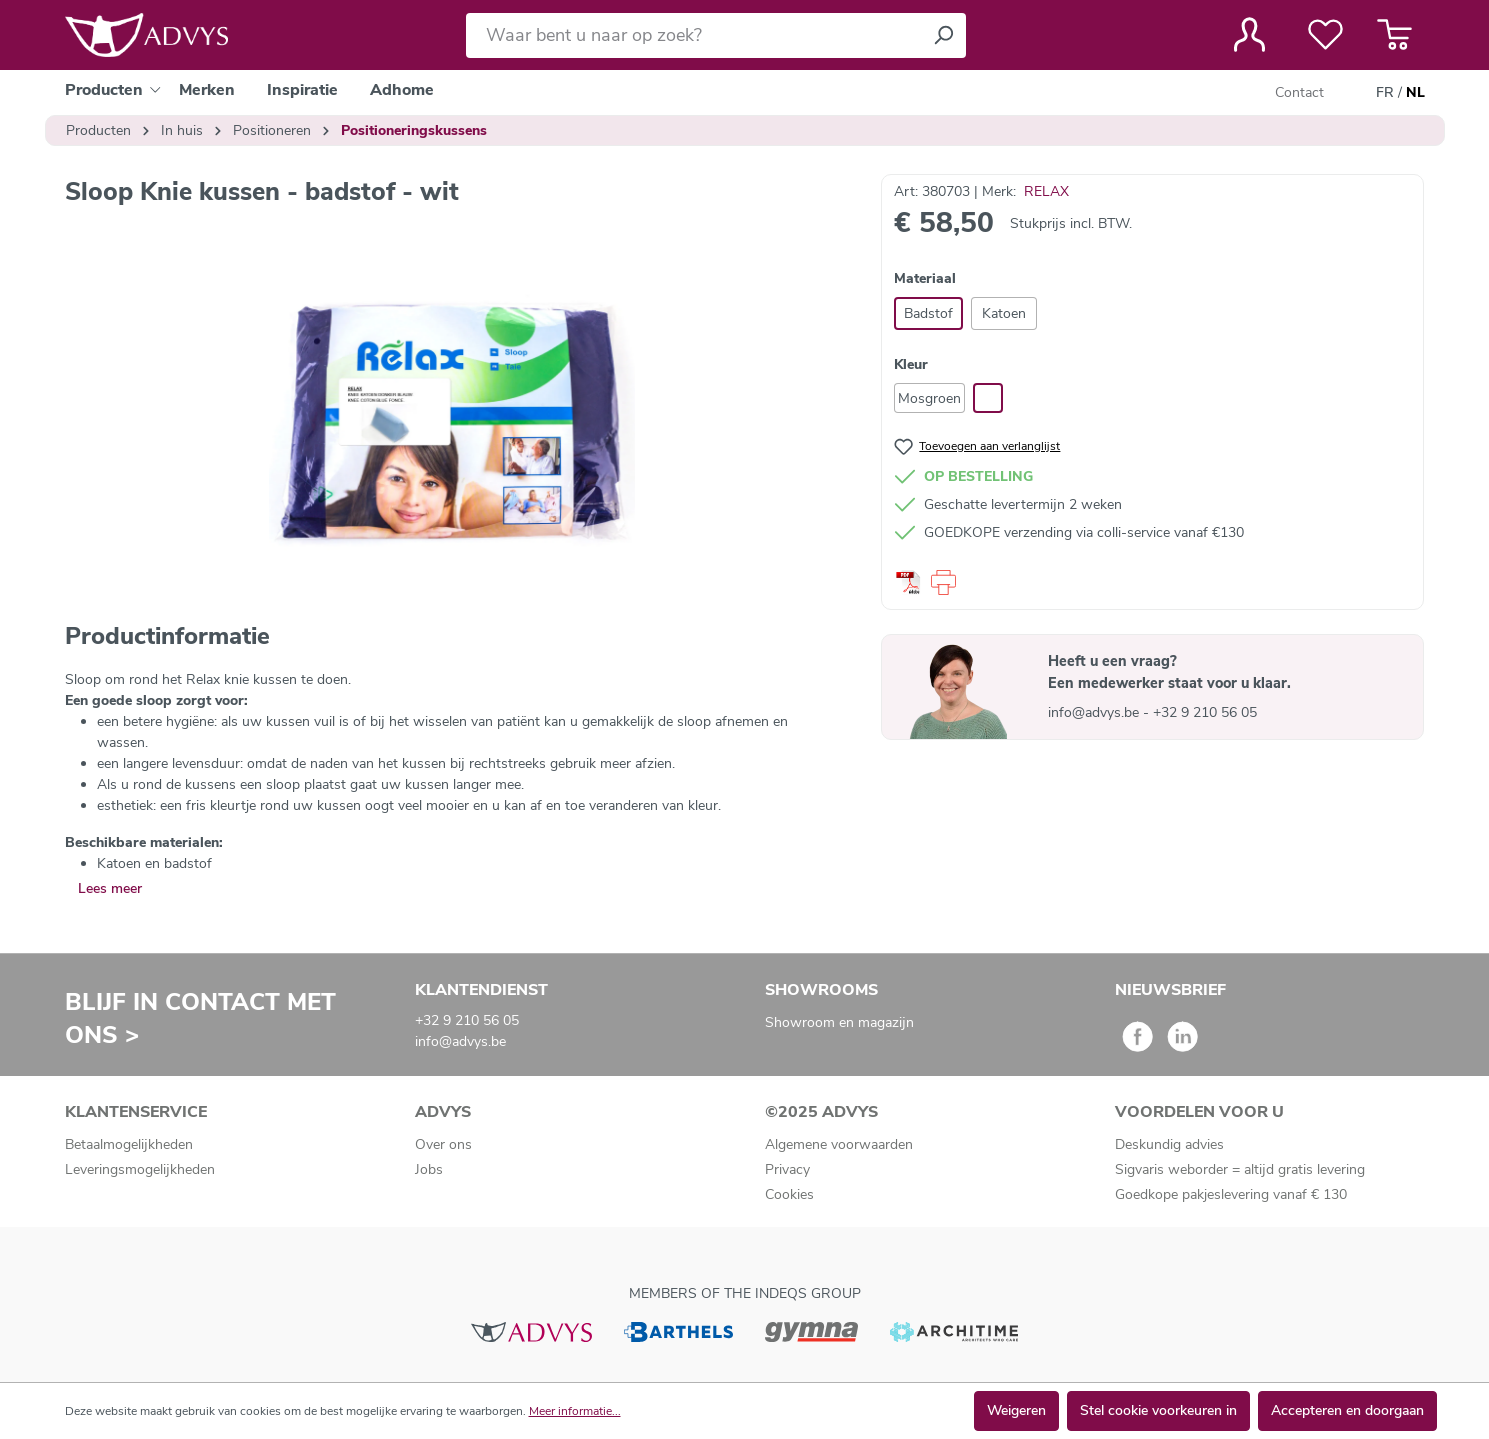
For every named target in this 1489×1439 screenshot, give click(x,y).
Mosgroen (929, 398)
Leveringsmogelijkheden (140, 1169)
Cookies (789, 1194)
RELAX (1046, 191)
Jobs (429, 1169)
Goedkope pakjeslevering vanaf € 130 (1231, 1194)
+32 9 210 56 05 (1205, 712)
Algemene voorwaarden (839, 1144)
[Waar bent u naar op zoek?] (693, 35)
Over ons (443, 1144)
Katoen (1004, 313)
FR (1385, 93)
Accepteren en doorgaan (1347, 1410)
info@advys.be (1095, 712)
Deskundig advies (1169, 1144)
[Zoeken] (943, 35)
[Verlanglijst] (1325, 35)
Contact (1299, 92)
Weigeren (1016, 1410)
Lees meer (110, 888)
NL (1415, 93)
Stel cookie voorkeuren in (1158, 1410)
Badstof (928, 313)
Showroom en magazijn (839, 1022)
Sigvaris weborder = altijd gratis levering (1240, 1169)
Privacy (787, 1169)
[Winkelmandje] (1394, 35)
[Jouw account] (1249, 35)
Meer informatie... (575, 1411)
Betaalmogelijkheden (129, 1144)
